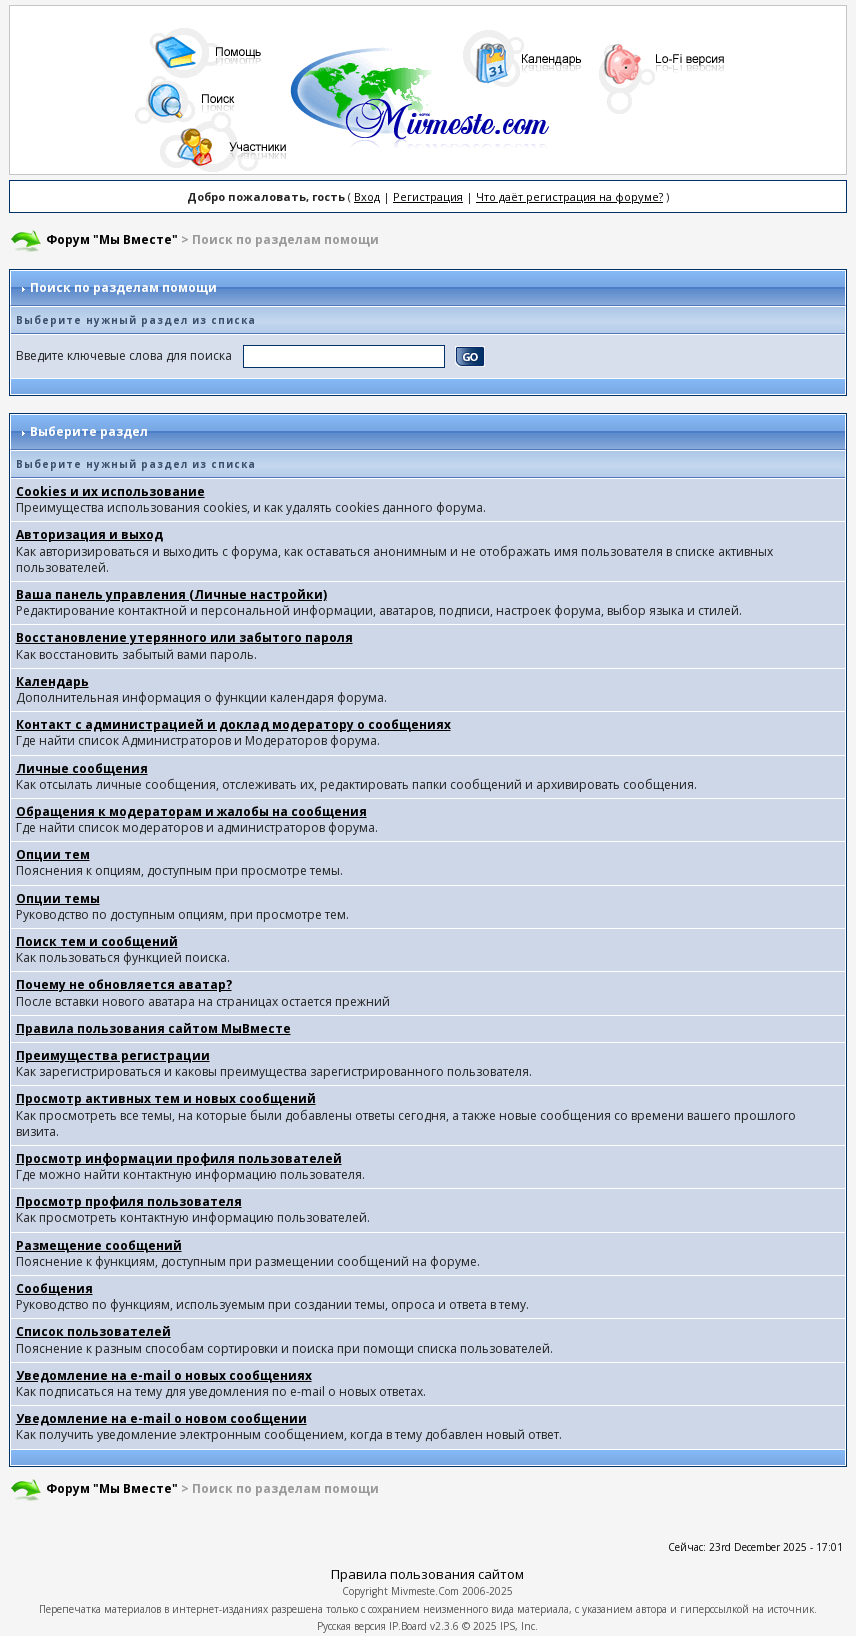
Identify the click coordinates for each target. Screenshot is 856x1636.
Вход (367, 196)
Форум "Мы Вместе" (112, 239)
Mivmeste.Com (425, 1591)
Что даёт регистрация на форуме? (569, 196)
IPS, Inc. (519, 1626)
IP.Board (408, 1626)
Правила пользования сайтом (427, 1574)
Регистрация (428, 196)
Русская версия (351, 1626)
